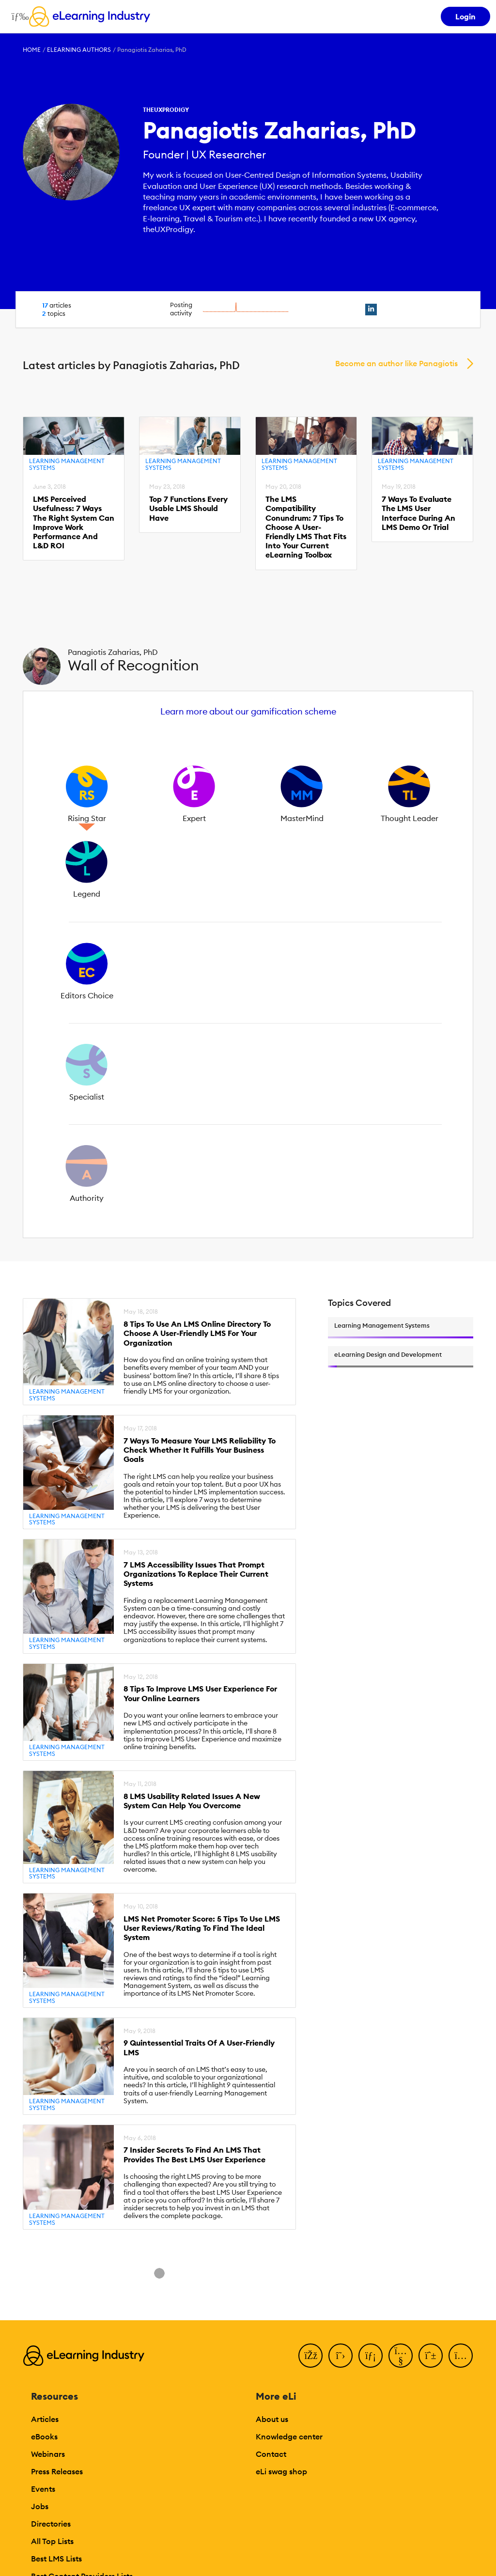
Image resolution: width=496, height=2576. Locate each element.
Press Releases (57, 2471)
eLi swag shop (281, 2471)
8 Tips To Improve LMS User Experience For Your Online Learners (200, 1693)
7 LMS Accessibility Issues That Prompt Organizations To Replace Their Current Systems (196, 1574)
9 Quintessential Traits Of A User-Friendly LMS (199, 2047)
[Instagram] (461, 2355)
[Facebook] (310, 2355)
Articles (45, 2419)
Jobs (39, 2506)
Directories (51, 2524)
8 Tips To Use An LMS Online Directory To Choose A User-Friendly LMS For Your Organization (197, 1333)
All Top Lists (52, 2541)
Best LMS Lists (56, 2558)
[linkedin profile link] (371, 309)
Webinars (48, 2454)
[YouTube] (400, 2355)
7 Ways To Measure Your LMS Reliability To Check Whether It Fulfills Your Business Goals (200, 1450)
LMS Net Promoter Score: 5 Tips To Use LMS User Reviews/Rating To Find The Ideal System (202, 1928)
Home (32, 49)
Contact (271, 2454)
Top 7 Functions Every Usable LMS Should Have (188, 508)
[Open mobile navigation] (18, 16)
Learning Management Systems (67, 464)
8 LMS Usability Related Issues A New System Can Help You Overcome (192, 1801)
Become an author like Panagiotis (396, 363)
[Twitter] (340, 2355)
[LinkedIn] (370, 2355)
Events (43, 2489)
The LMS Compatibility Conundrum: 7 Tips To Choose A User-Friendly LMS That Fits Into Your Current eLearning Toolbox (305, 527)
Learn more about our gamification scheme (248, 711)
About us (272, 2419)
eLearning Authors (79, 49)
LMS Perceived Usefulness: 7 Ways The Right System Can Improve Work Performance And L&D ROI (73, 522)
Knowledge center (289, 2436)
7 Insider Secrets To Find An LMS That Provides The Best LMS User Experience (194, 2154)
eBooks (44, 2436)
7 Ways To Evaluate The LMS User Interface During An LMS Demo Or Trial (418, 513)
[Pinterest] (430, 2355)
